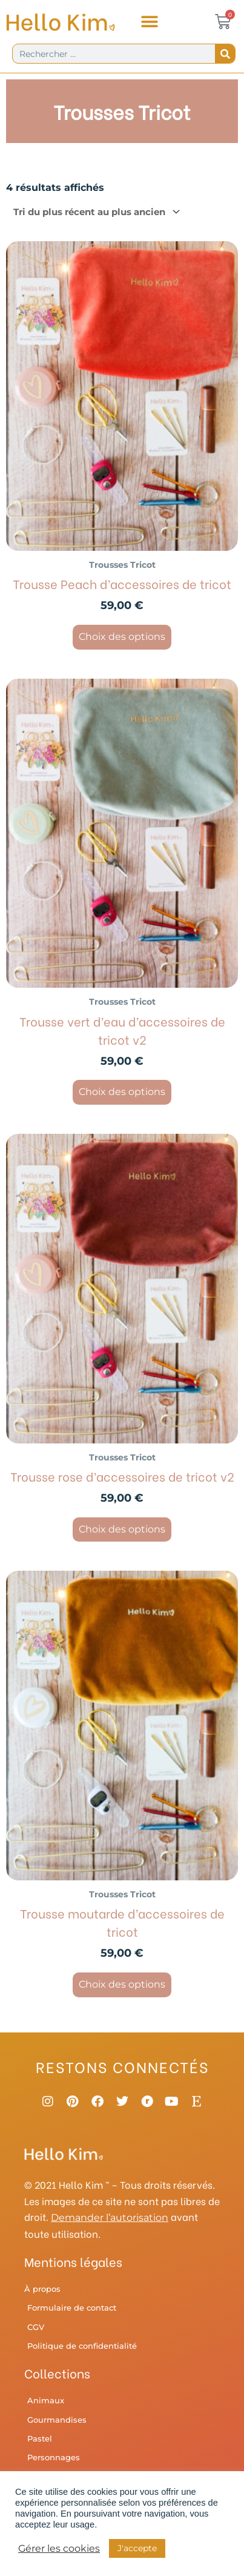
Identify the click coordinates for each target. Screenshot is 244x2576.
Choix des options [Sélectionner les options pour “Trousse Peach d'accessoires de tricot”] (122, 636)
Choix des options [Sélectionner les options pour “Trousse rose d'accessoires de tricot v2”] (122, 1529)
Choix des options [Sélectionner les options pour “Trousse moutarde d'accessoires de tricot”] (122, 1984)
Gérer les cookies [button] (59, 2548)
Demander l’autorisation (109, 2217)
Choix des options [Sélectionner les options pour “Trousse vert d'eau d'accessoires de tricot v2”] (122, 1091)
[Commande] (94, 212)
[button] (149, 22)
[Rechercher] (225, 53)
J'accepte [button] (137, 2548)
